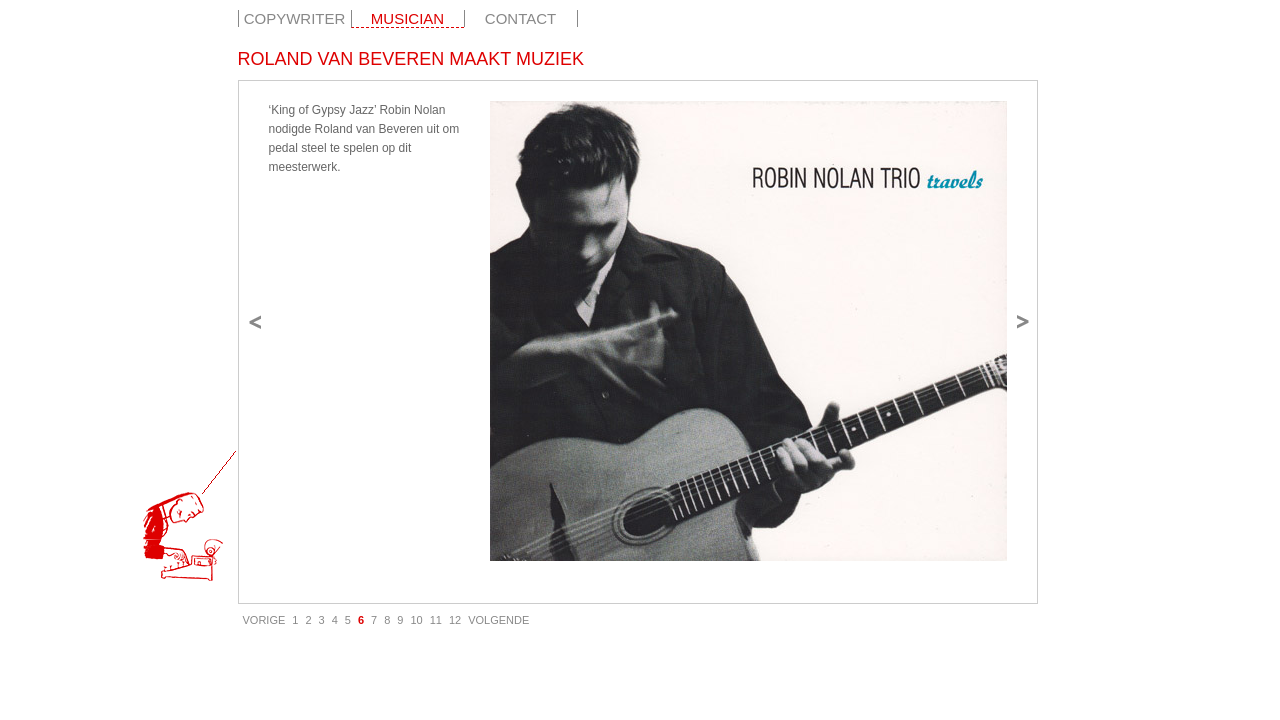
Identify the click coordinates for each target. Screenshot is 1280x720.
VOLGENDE (498, 620)
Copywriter (295, 18)
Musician (407, 18)
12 (455, 620)
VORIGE (264, 620)
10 (416, 620)
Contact (520, 18)
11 (436, 620)
